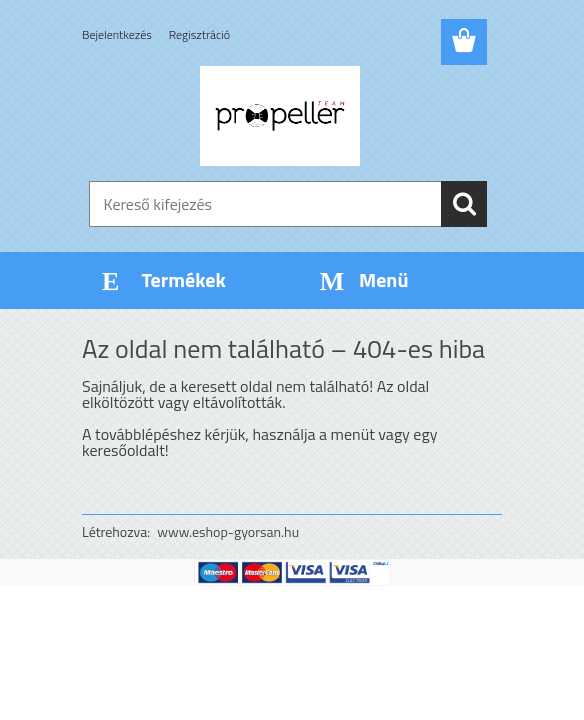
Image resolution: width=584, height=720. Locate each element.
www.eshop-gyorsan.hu (228, 531)
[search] (464, 204)
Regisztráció (199, 34)
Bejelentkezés (117, 34)
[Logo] (279, 116)
